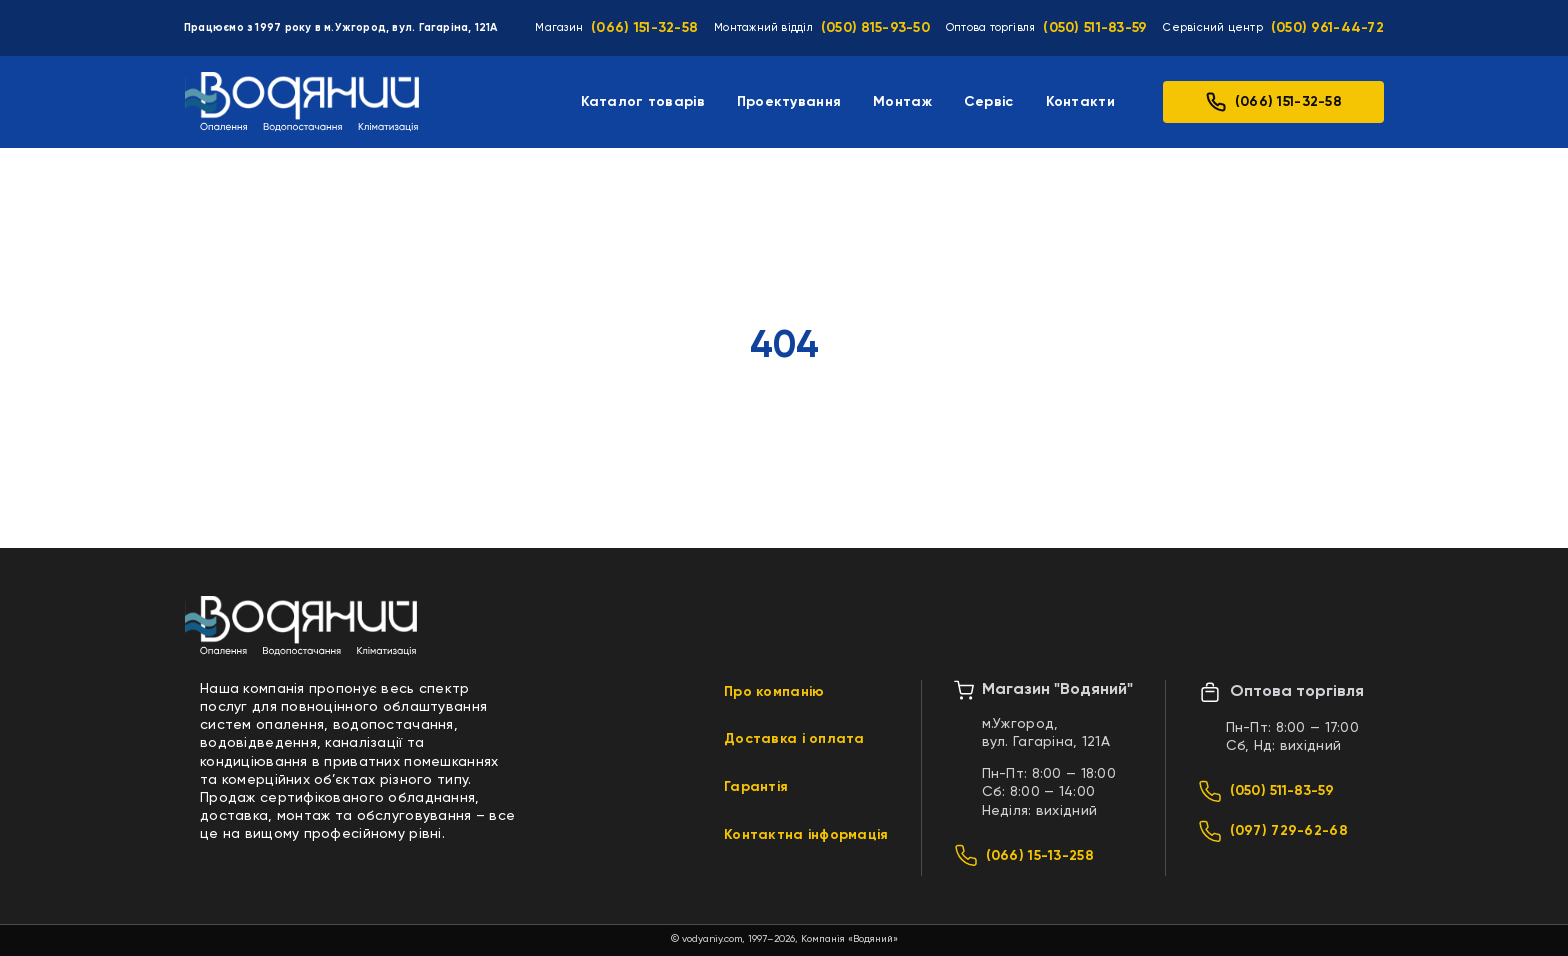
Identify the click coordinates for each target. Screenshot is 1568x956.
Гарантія (756, 787)
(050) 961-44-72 (1327, 28)
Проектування (789, 102)
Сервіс (989, 102)
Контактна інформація (806, 835)
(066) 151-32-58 (644, 28)
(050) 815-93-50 (875, 28)
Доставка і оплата (794, 739)
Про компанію (774, 692)
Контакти (1080, 102)
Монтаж (902, 102)
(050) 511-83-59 (1095, 28)
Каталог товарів (643, 102)
